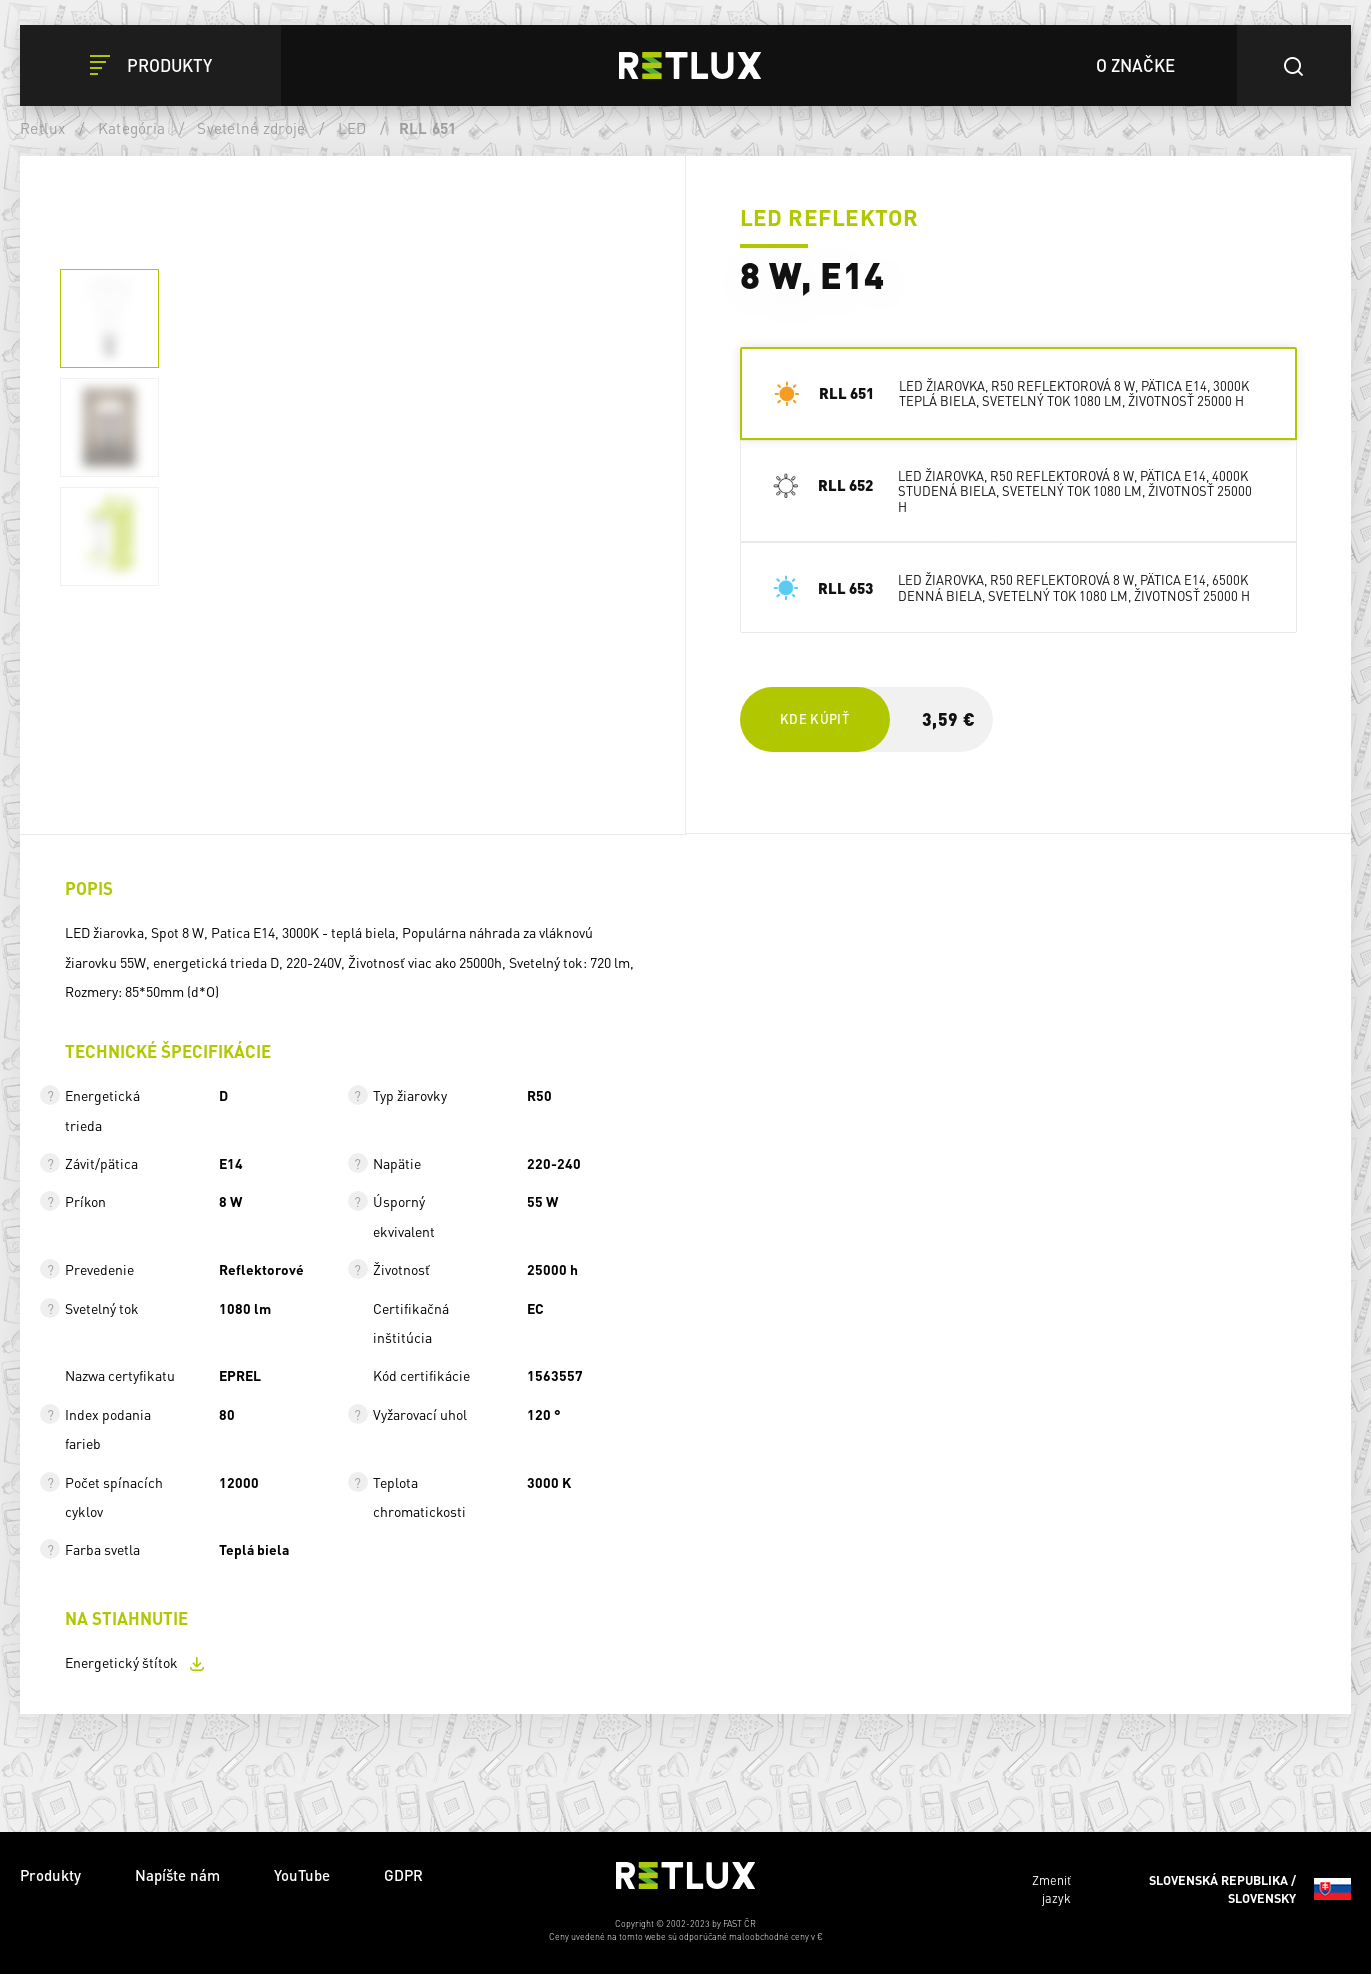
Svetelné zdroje (251, 128)
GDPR (403, 1875)
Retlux (43, 128)
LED (352, 128)
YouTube (302, 1875)
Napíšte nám (177, 1875)
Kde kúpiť (814, 718)
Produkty (50, 1875)
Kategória (131, 128)
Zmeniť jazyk (1191, 1890)
